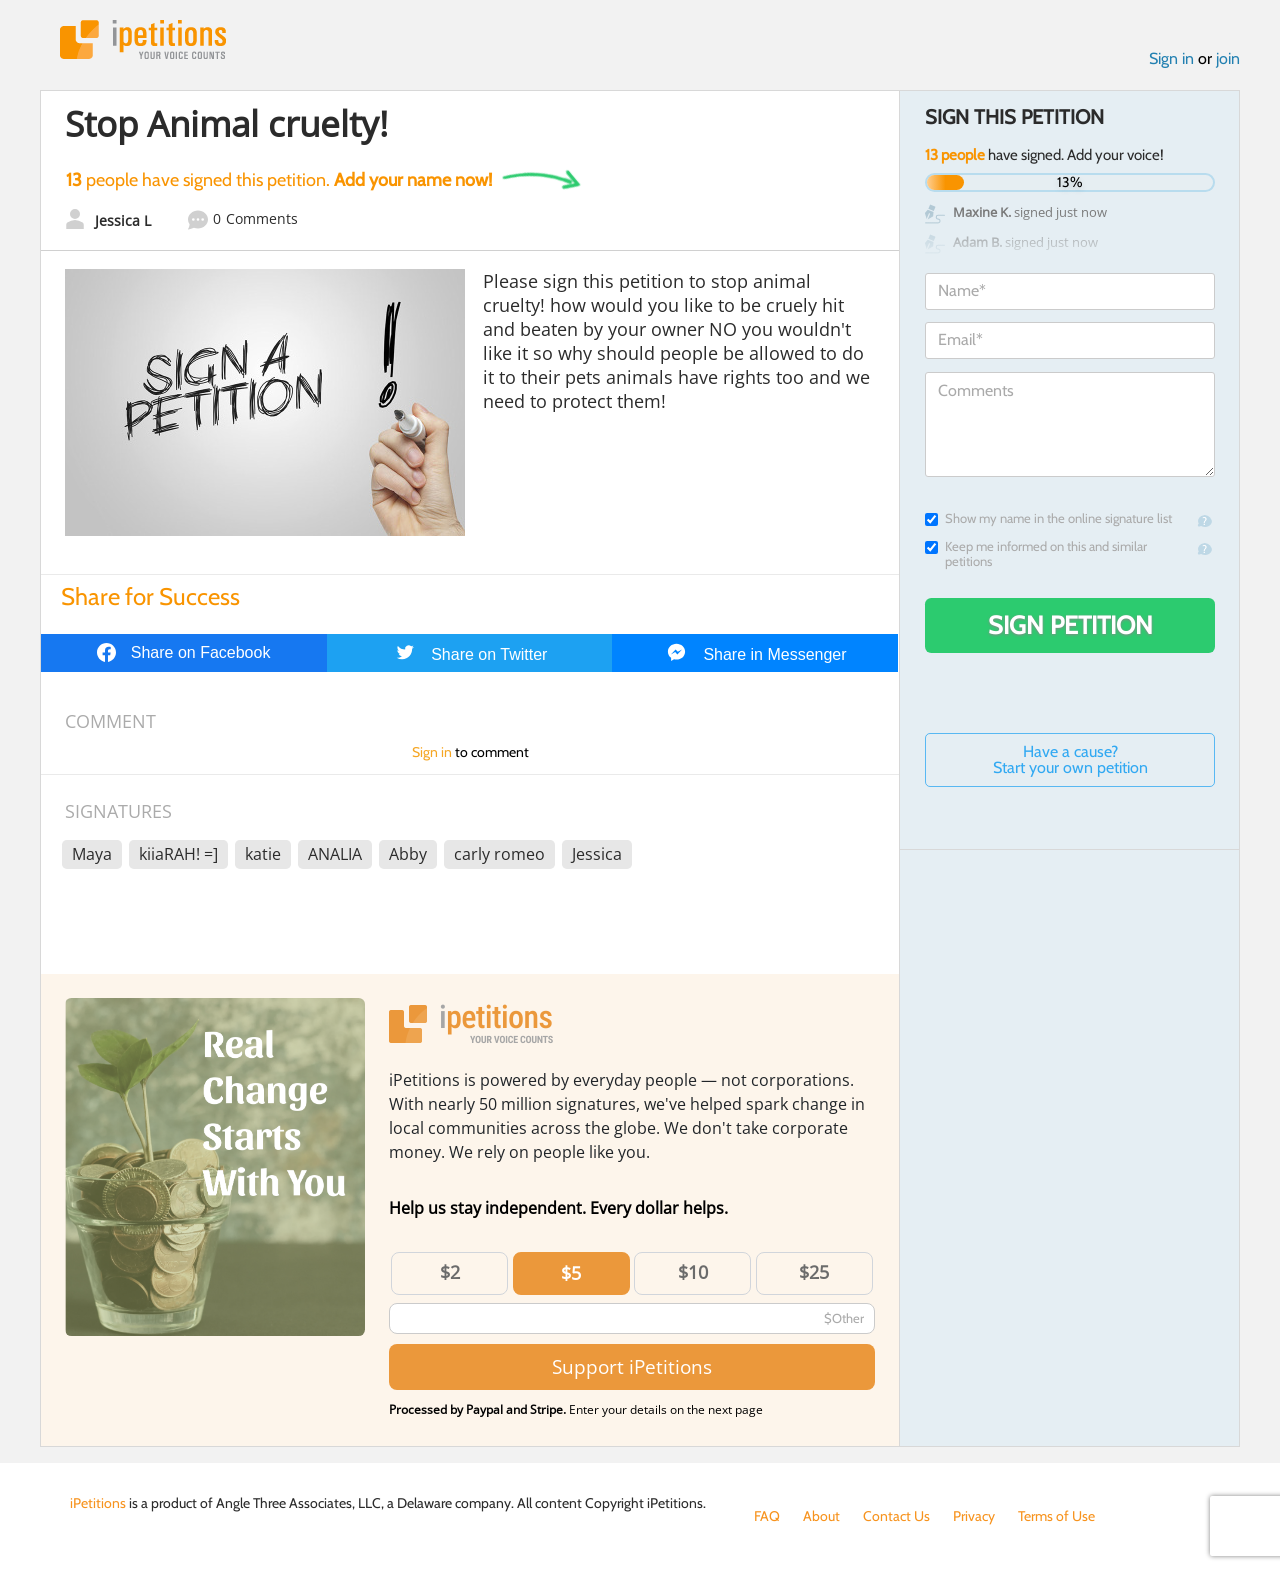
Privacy (974, 1516)
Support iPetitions (632, 1366)
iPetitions (143, 39)
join (1228, 58)
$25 (814, 1272)
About (821, 1516)
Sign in (1171, 58)
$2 (450, 1272)
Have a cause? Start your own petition (1070, 759)
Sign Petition (1070, 625)
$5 (571, 1273)
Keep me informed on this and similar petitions (1036, 554)
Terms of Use (1056, 1516)
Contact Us (896, 1516)
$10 (693, 1272)
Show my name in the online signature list (1048, 518)
